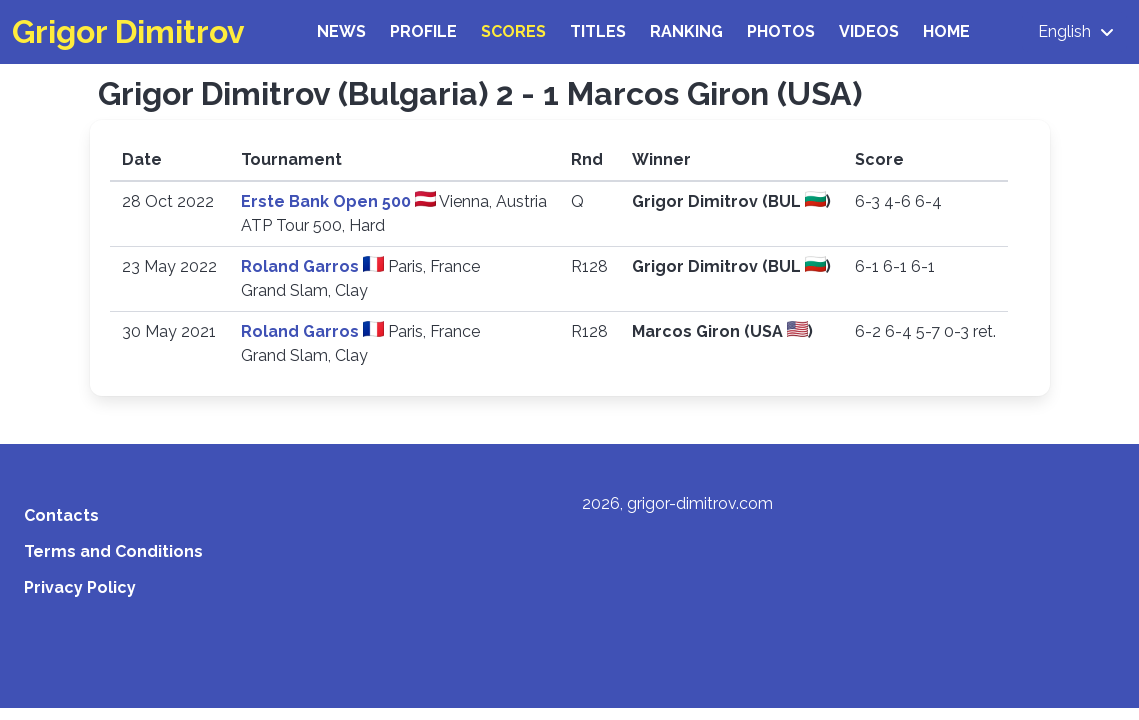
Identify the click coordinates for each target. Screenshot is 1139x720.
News (341, 31)
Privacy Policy (80, 587)
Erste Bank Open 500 (328, 201)
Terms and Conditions (113, 551)
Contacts (61, 515)
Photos (781, 31)
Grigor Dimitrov (128, 31)
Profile (423, 31)
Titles (598, 31)
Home (946, 31)
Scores (513, 31)
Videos (869, 31)
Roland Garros (302, 266)
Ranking (686, 31)
